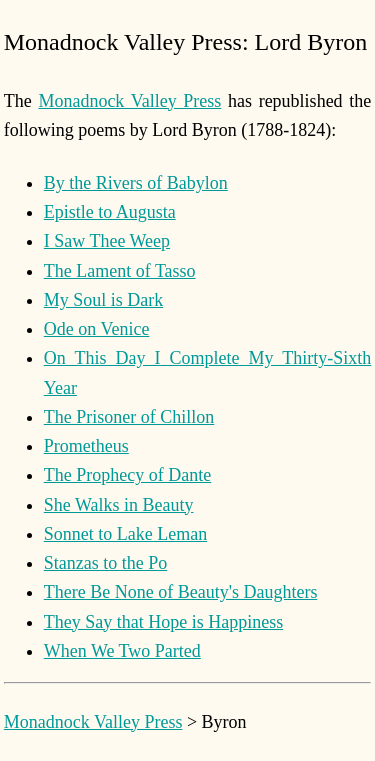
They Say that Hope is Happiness (163, 622)
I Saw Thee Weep (107, 241)
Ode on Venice (97, 329)
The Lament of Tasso (120, 271)
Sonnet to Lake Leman (125, 534)
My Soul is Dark (104, 300)
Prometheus (86, 446)
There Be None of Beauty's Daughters (181, 592)
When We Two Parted (122, 651)
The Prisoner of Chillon (129, 417)
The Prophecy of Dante (127, 475)
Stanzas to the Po (106, 563)
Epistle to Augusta (110, 212)
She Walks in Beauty (119, 505)
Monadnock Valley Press (129, 101)
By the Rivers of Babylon (136, 183)
